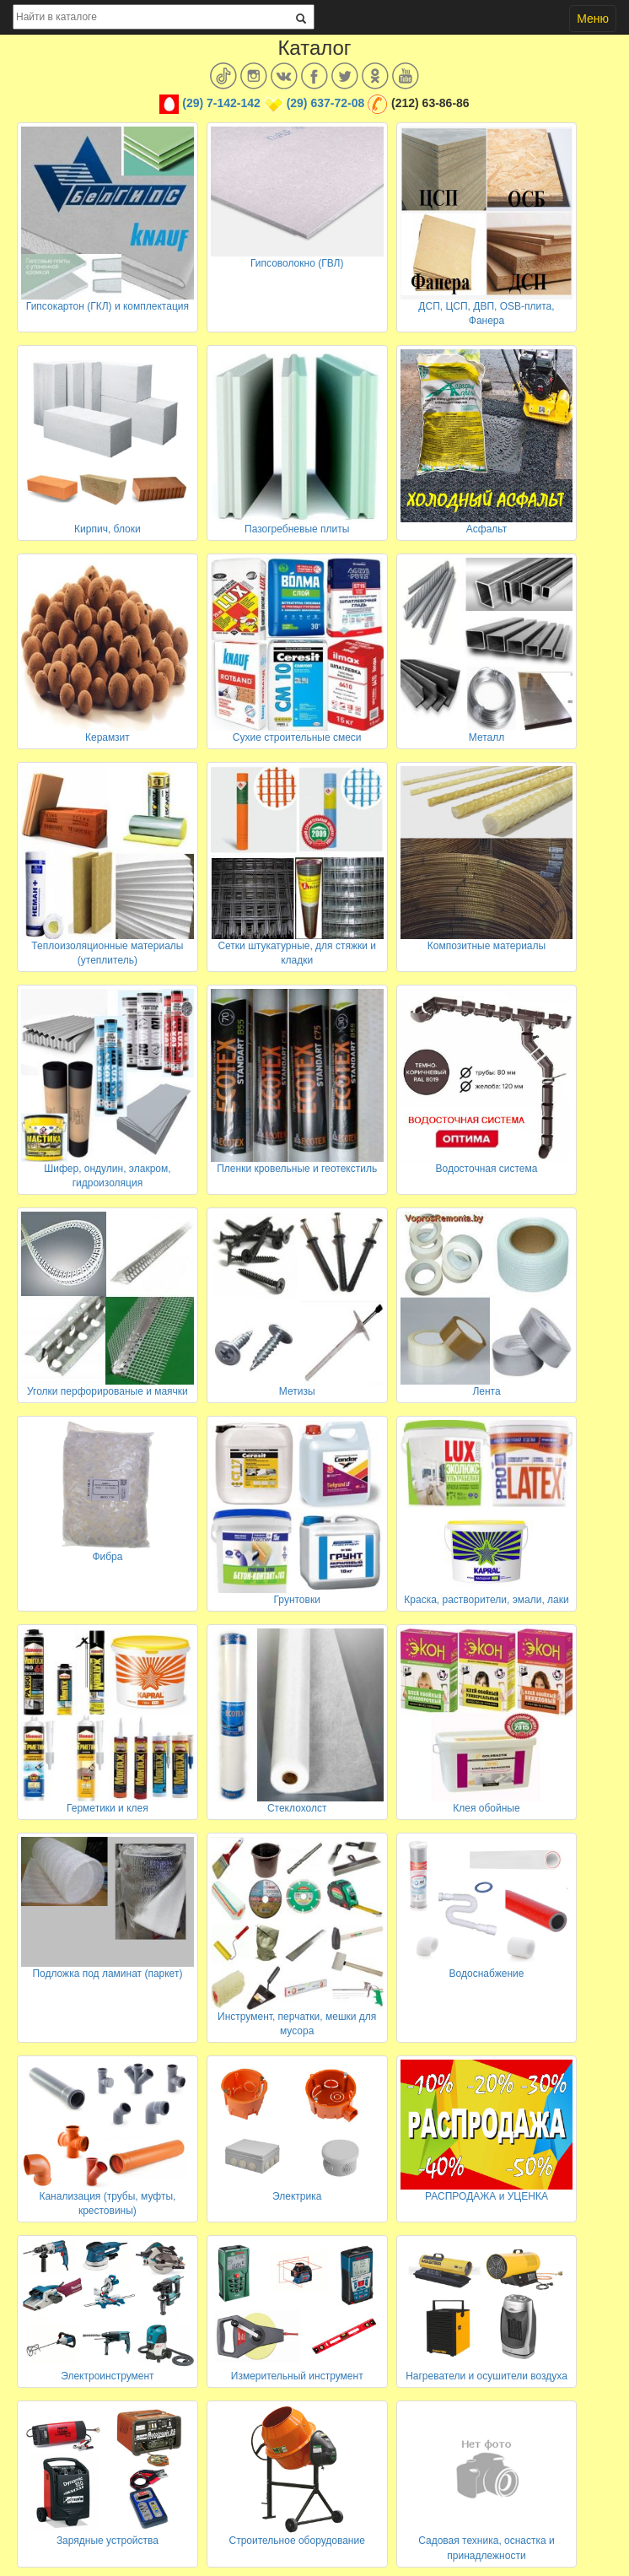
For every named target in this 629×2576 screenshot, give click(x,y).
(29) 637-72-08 (326, 103)
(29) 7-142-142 (221, 103)
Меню (593, 18)
